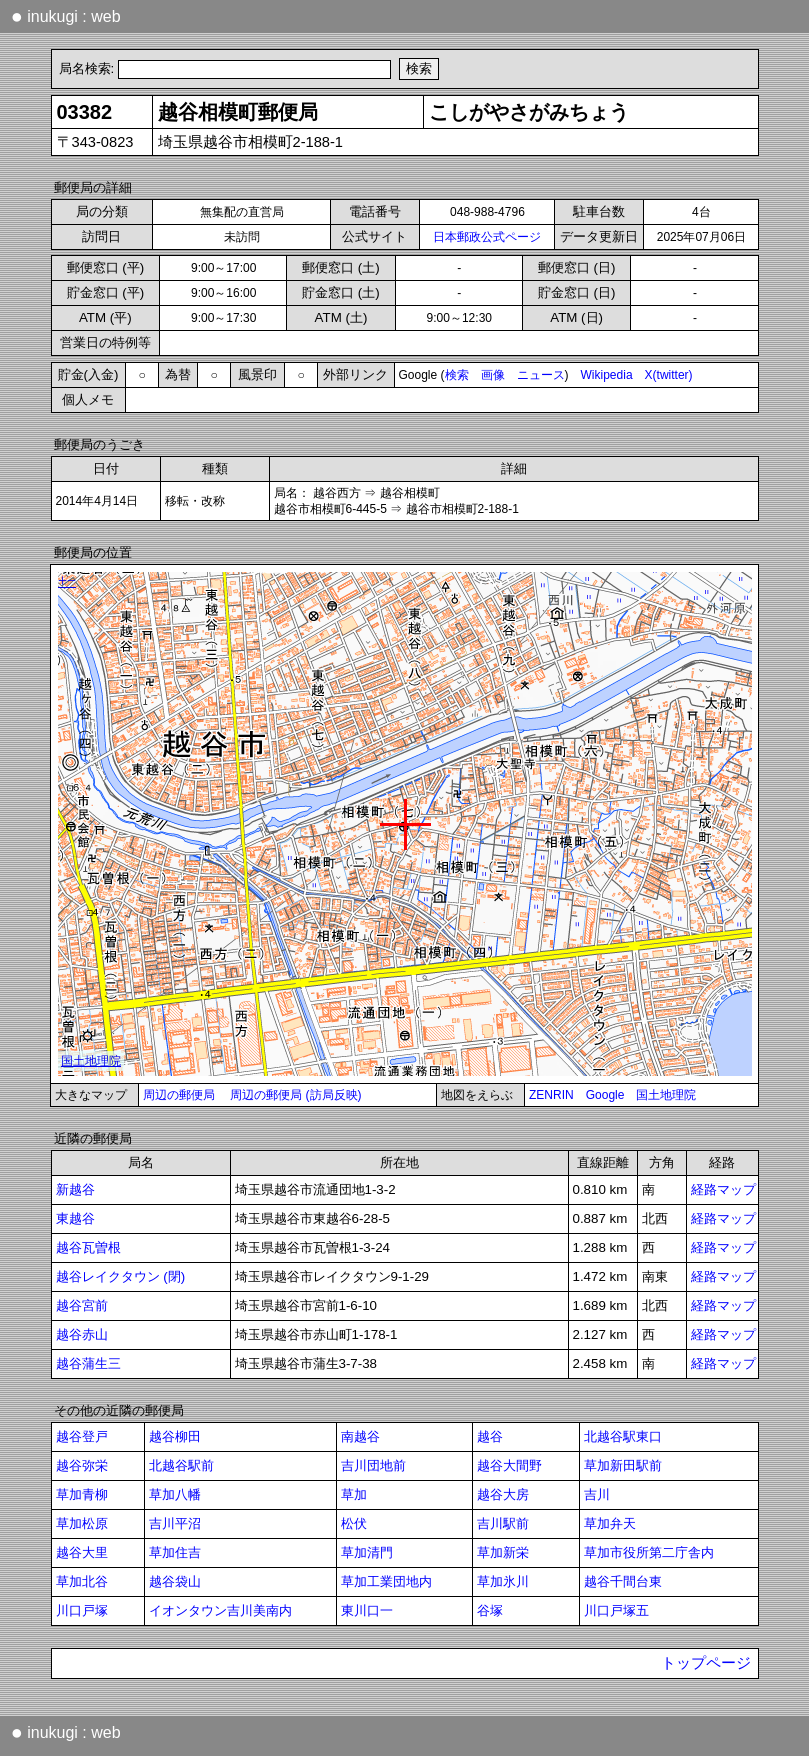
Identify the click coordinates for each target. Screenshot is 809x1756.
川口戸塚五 (616, 1610)
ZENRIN (551, 1095)
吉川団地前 (373, 1465)
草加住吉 (175, 1552)
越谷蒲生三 (88, 1363)
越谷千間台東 (623, 1581)
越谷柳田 (175, 1436)
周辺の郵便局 (179, 1095)
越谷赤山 (82, 1334)
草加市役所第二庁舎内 (649, 1552)
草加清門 (367, 1552)
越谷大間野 (509, 1465)
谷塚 (490, 1610)
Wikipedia (607, 375)
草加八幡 (175, 1494)
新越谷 (75, 1189)
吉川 (597, 1494)
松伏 (354, 1523)
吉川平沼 (175, 1523)
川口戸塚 (82, 1610)
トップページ (706, 1663)
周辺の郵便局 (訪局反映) (295, 1095)
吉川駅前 (503, 1523)
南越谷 (360, 1436)
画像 (493, 375)
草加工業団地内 (386, 1581)
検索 (457, 375)
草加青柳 (82, 1494)
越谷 (490, 1436)
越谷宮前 (82, 1305)
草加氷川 (503, 1581)
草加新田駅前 (623, 1465)
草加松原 (82, 1523)
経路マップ (723, 1189)
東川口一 (367, 1610)
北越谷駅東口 (623, 1436)
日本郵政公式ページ (487, 237)
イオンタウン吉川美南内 (220, 1610)
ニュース (541, 375)
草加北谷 (82, 1581)
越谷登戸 (82, 1436)
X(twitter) (669, 375)
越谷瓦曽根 (88, 1247)
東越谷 (75, 1218)
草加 (354, 1494)
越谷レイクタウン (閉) (121, 1276)
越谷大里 (82, 1552)
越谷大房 (503, 1494)
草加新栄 (503, 1552)
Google (605, 1095)
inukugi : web (66, 16)
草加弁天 (610, 1523)
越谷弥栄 (82, 1465)
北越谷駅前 (181, 1465)
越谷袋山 (175, 1581)
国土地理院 (666, 1095)
